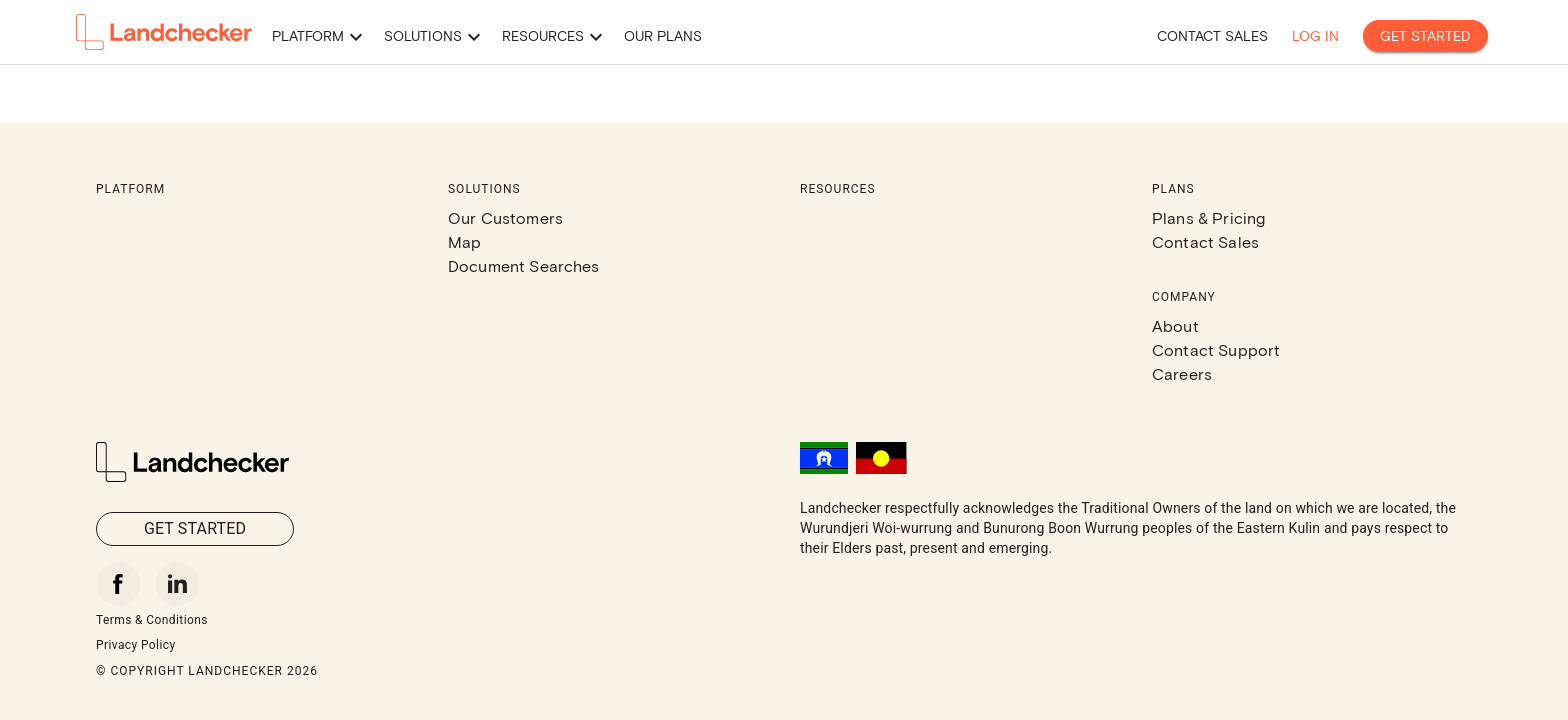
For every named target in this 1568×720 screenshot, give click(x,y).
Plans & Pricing (1208, 217)
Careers (1182, 373)
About (1175, 325)
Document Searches (524, 265)
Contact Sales (1205, 241)
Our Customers (505, 217)
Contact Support (1216, 349)
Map (464, 241)
